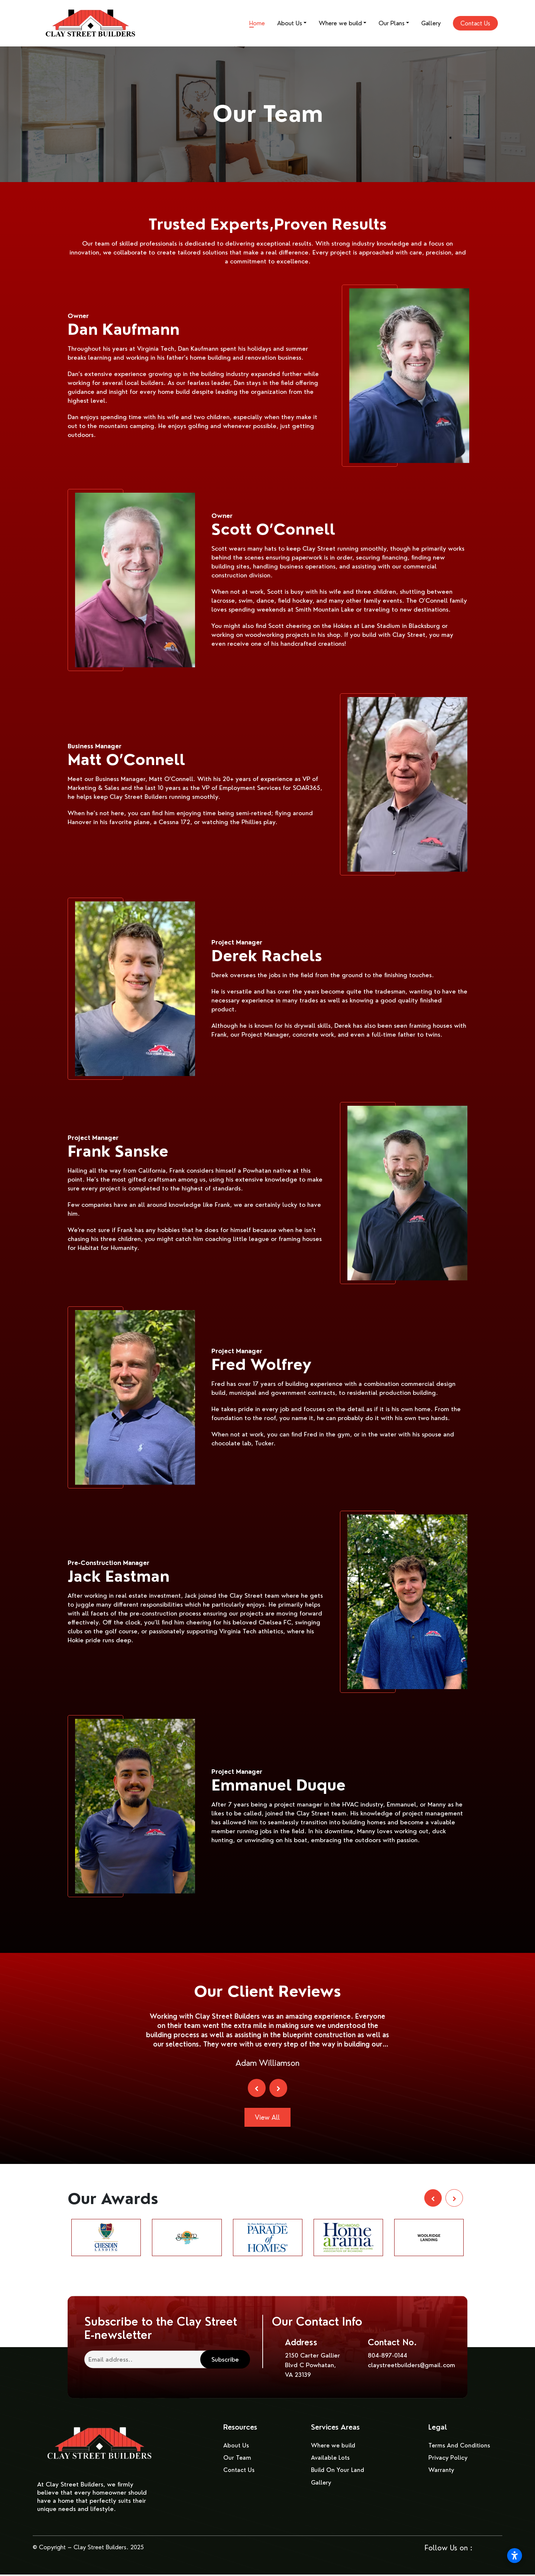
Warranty (441, 2472)
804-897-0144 (387, 2356)
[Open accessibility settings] (514, 2555)
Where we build (340, 23)
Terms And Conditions (460, 2446)
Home (257, 23)
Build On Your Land (338, 2472)
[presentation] (256, 2088)
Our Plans (392, 23)
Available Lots (331, 2459)
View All (267, 2118)
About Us (289, 23)
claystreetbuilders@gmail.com (411, 2366)
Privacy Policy (448, 2459)
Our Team (237, 2459)
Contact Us (475, 23)
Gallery (431, 23)
